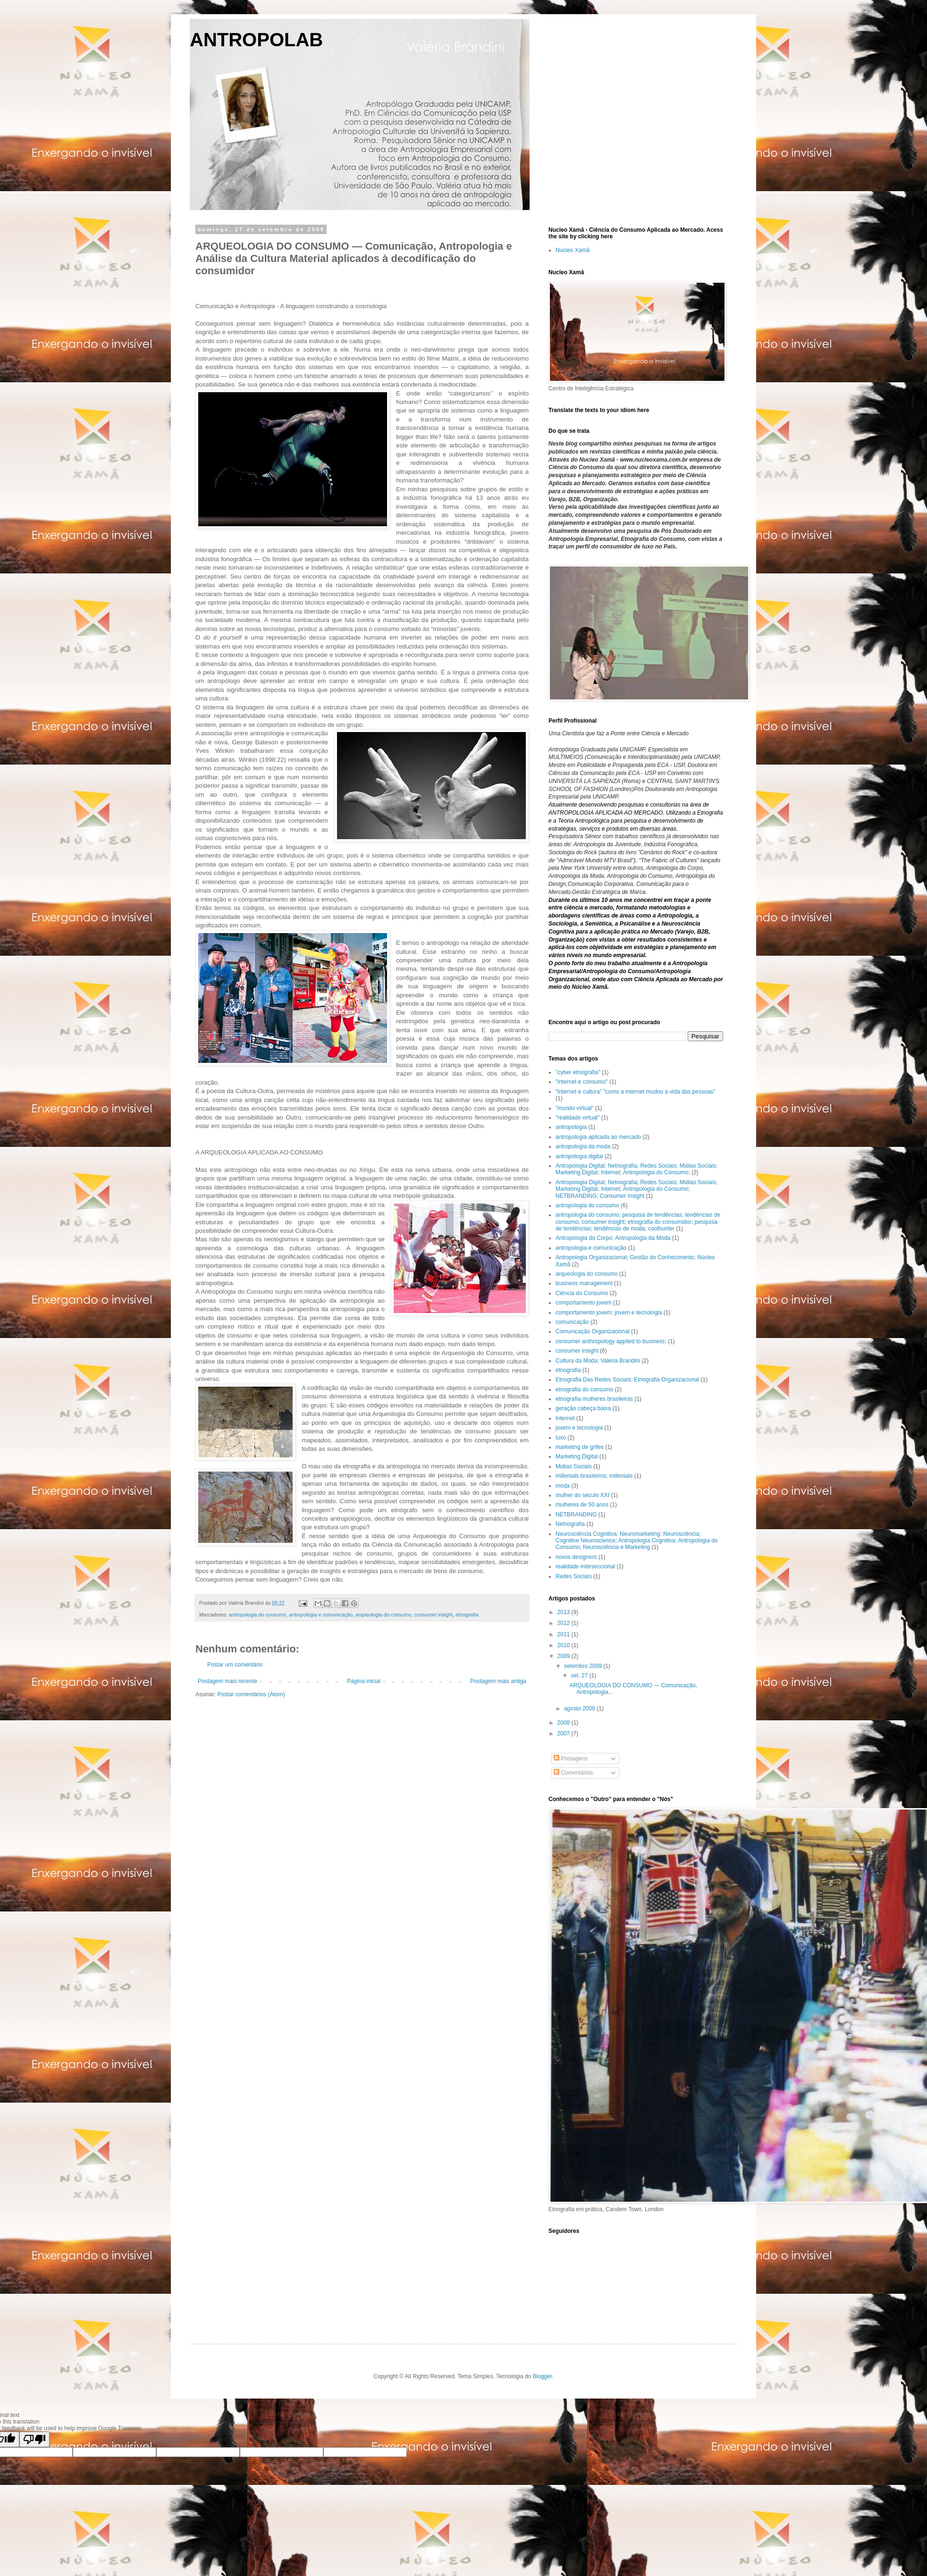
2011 (564, 1634)
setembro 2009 (583, 1666)
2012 (564, 1623)
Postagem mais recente (227, 1681)
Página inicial (363, 1681)
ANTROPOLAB (256, 39)
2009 (564, 1656)
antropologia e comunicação (321, 1614)
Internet (565, 1418)
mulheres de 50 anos (582, 1504)
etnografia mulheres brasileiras (594, 1399)
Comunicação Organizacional (593, 1331)
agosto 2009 (580, 1708)
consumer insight (433, 1614)
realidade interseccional (585, 1566)
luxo (561, 1437)
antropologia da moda (583, 1146)
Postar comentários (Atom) (251, 1694)
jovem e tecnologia (579, 1427)
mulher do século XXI (582, 1495)
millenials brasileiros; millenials (594, 1476)
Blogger (542, 2376)
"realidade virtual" (577, 1117)
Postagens (571, 1758)
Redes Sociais (574, 1576)
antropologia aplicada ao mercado (598, 1137)
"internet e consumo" (582, 1081)
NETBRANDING (576, 1514)
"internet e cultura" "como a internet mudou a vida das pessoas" (636, 1091)
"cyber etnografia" (578, 1072)
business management (584, 1283)
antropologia (571, 1127)
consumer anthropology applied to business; (611, 1341)
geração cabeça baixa (583, 1408)
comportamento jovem (584, 1302)
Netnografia (570, 1524)
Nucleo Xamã (573, 250)
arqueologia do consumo (383, 1614)
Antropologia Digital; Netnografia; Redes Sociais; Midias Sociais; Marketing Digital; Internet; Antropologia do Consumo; (636, 1169)
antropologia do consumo (257, 1614)
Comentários (573, 1772)
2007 (564, 1733)
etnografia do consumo (584, 1389)
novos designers (576, 1557)
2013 (564, 1612)
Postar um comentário (234, 1664)
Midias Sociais (574, 1466)
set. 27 (580, 1675)
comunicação (572, 1322)
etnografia (466, 1614)
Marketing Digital (577, 1456)
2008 (564, 1722)
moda (563, 1485)
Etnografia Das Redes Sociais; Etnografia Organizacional (627, 1379)
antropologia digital (579, 1156)
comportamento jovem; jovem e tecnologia (609, 1312)
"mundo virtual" (575, 1108)
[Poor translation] (34, 2439)
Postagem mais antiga (498, 1681)
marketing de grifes (580, 1447)
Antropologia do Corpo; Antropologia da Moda (613, 1238)
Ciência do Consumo (582, 1293)
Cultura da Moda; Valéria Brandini (598, 1360)
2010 (564, 1645)
